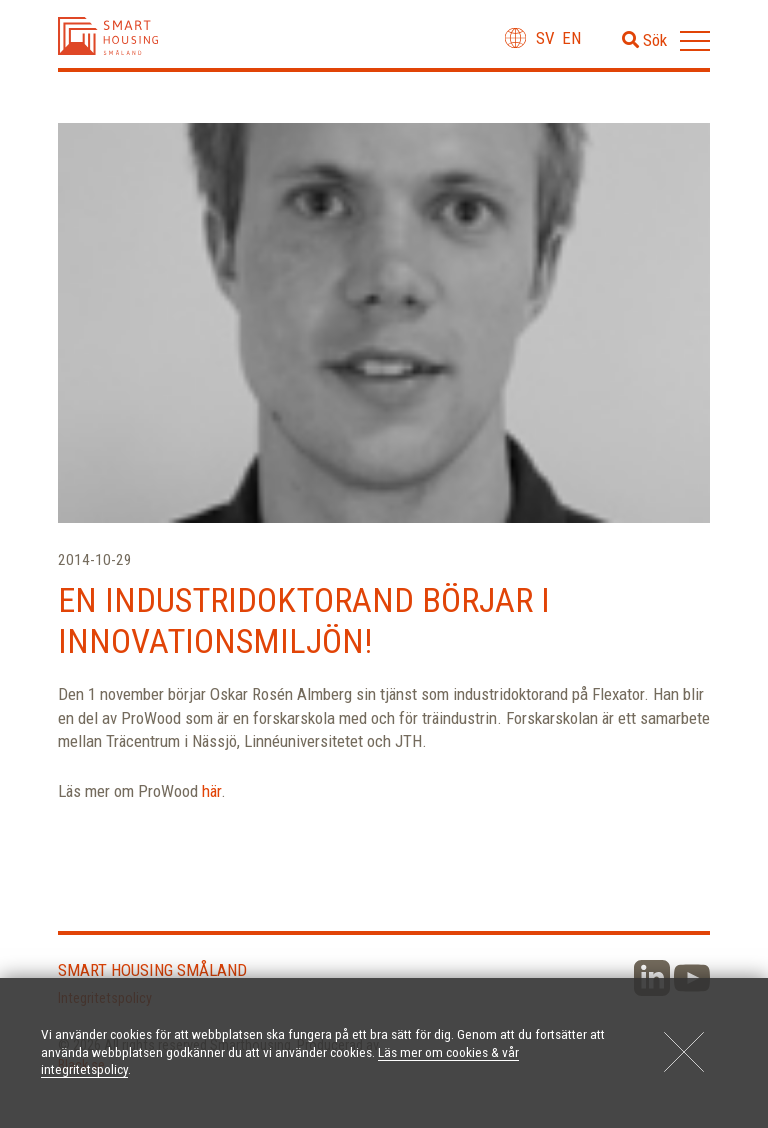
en (571, 38)
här (211, 791)
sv (545, 38)
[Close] (684, 1052)
